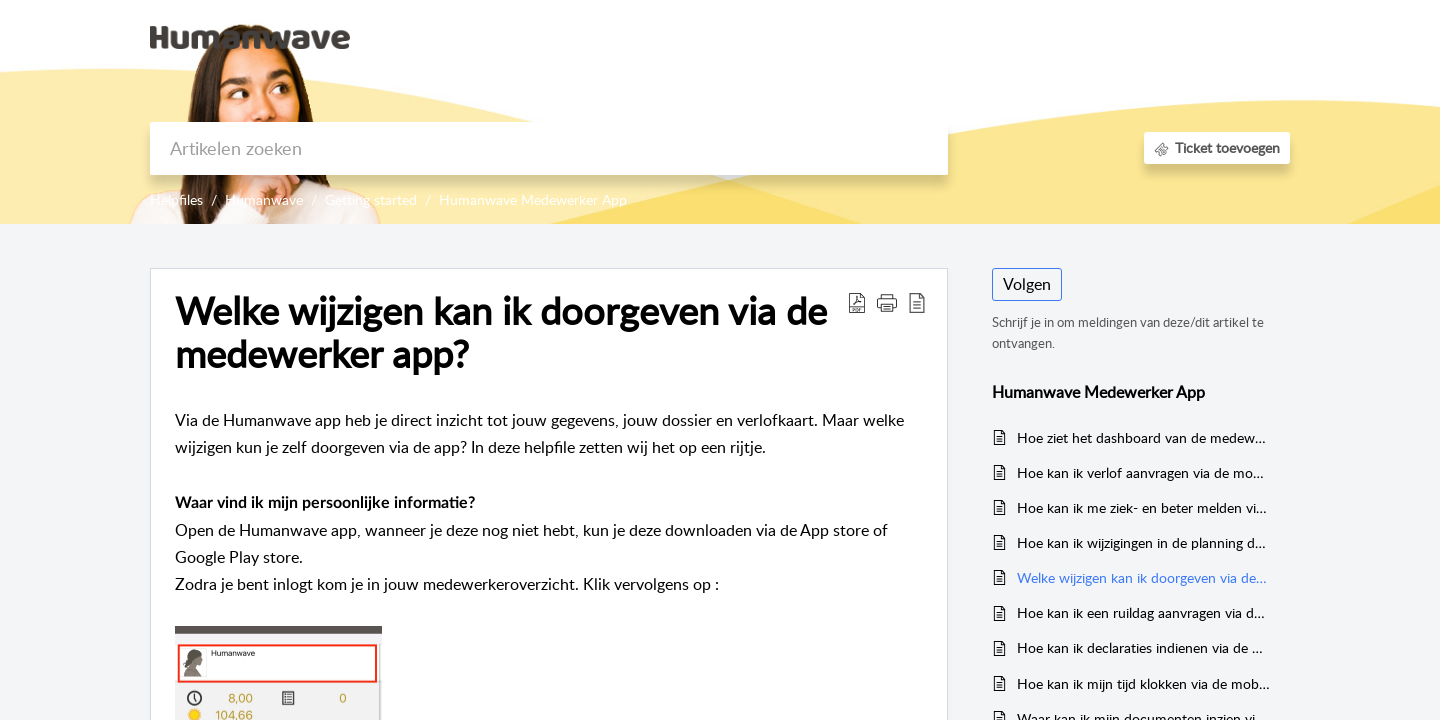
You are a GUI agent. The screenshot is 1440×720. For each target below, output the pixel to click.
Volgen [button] (1027, 284)
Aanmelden (1105, 36)
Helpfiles (176, 199)
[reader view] (917, 302)
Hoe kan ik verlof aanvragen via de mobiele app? (1143, 472)
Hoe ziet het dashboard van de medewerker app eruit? (1143, 437)
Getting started (371, 199)
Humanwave (264, 199)
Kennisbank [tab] (1005, 36)
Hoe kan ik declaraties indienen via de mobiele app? (1143, 647)
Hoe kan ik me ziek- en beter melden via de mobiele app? (1143, 507)
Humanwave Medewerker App (533, 199)
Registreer (1200, 36)
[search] (549, 148)
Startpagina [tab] (904, 36)
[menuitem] (1105, 38)
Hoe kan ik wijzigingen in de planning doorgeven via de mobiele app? (1143, 542)
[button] (887, 302)
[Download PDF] (857, 302)
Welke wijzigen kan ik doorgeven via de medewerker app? (501, 333)
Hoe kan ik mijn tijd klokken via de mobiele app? (1143, 683)
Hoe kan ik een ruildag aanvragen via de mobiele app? (1143, 612)
